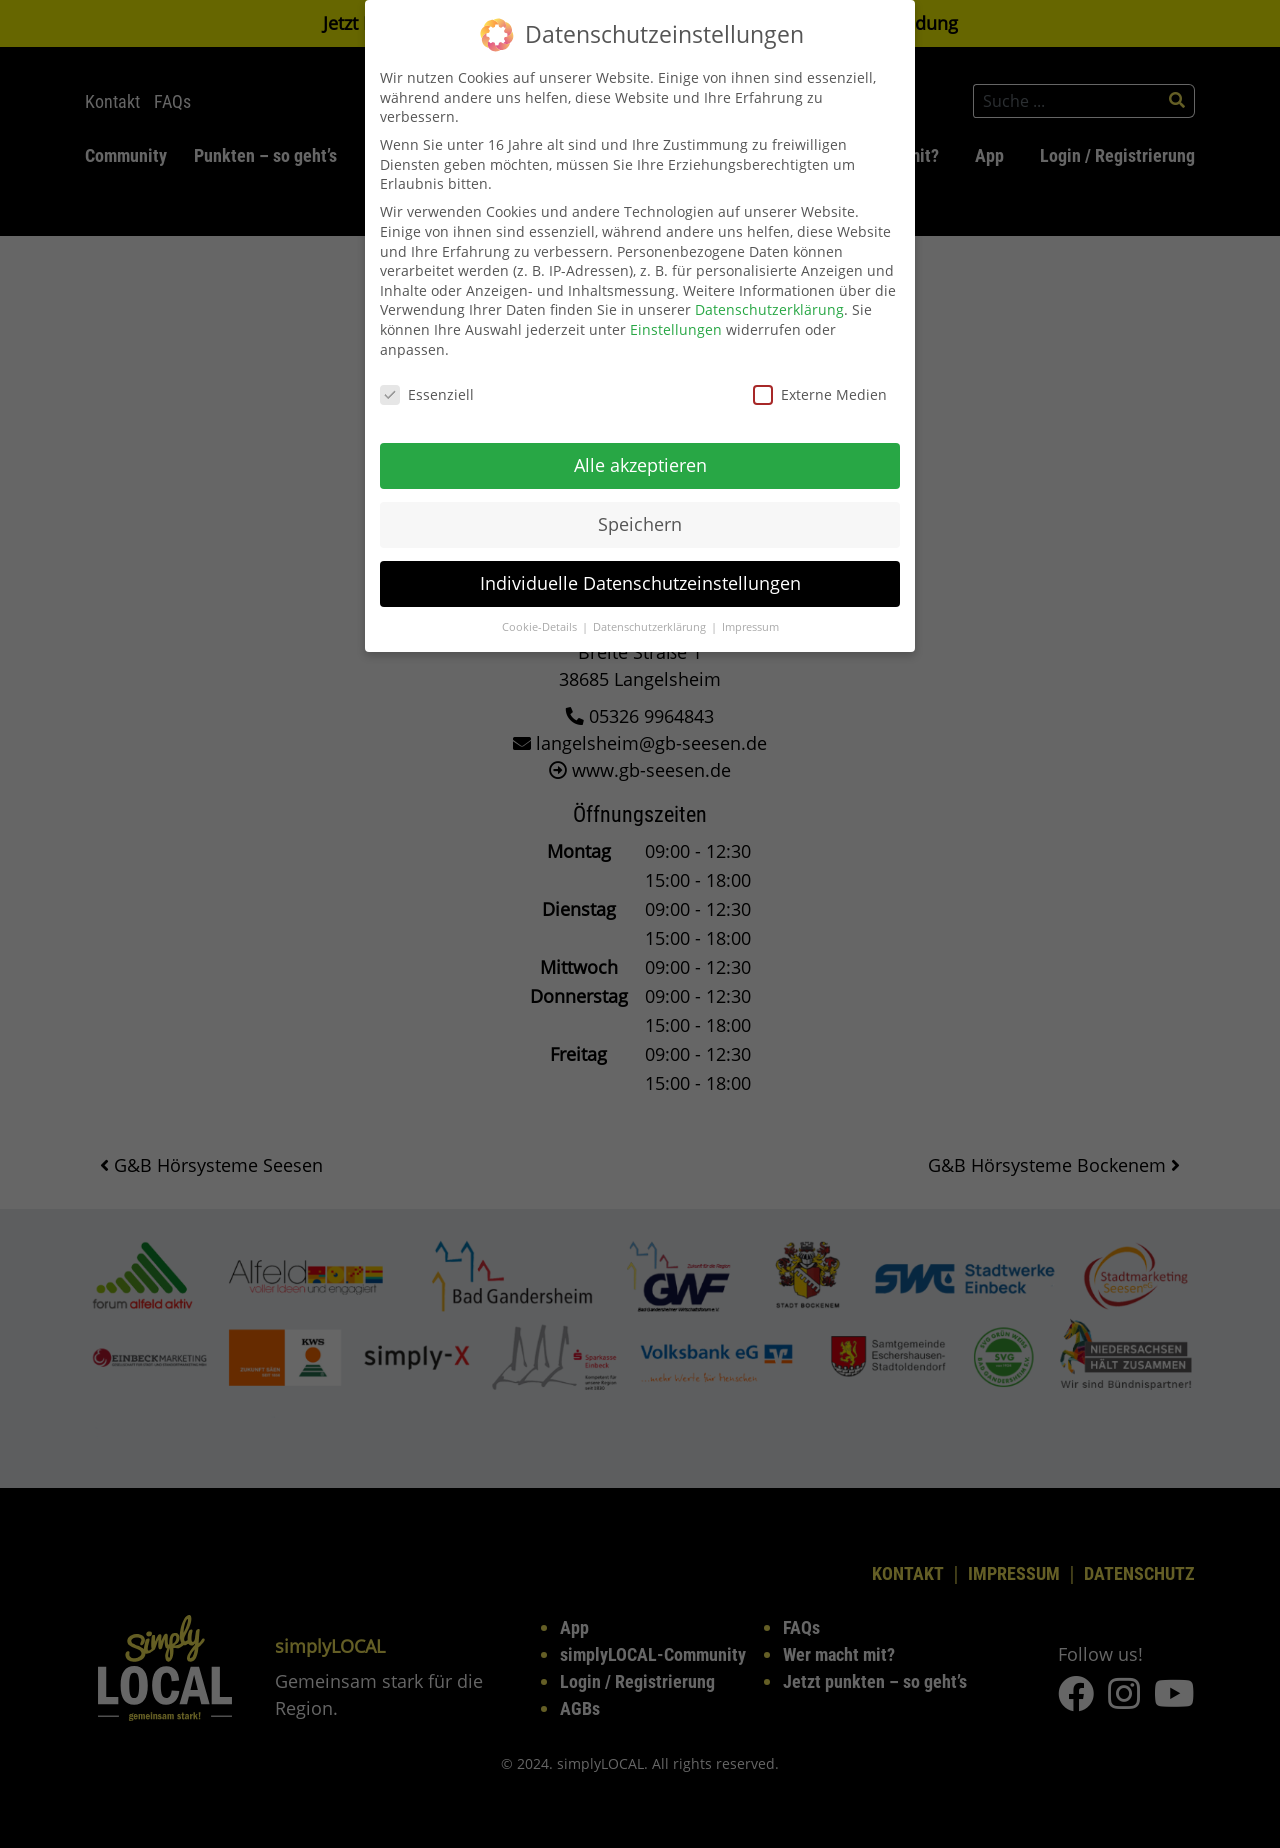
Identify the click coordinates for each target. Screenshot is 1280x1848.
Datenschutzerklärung (769, 294)
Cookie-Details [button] (541, 611)
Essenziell (427, 379)
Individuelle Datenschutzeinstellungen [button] (640, 567)
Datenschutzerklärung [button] (651, 611)
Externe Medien (820, 379)
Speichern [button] (640, 508)
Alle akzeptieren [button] (640, 449)
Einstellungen (676, 313)
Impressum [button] (750, 611)
